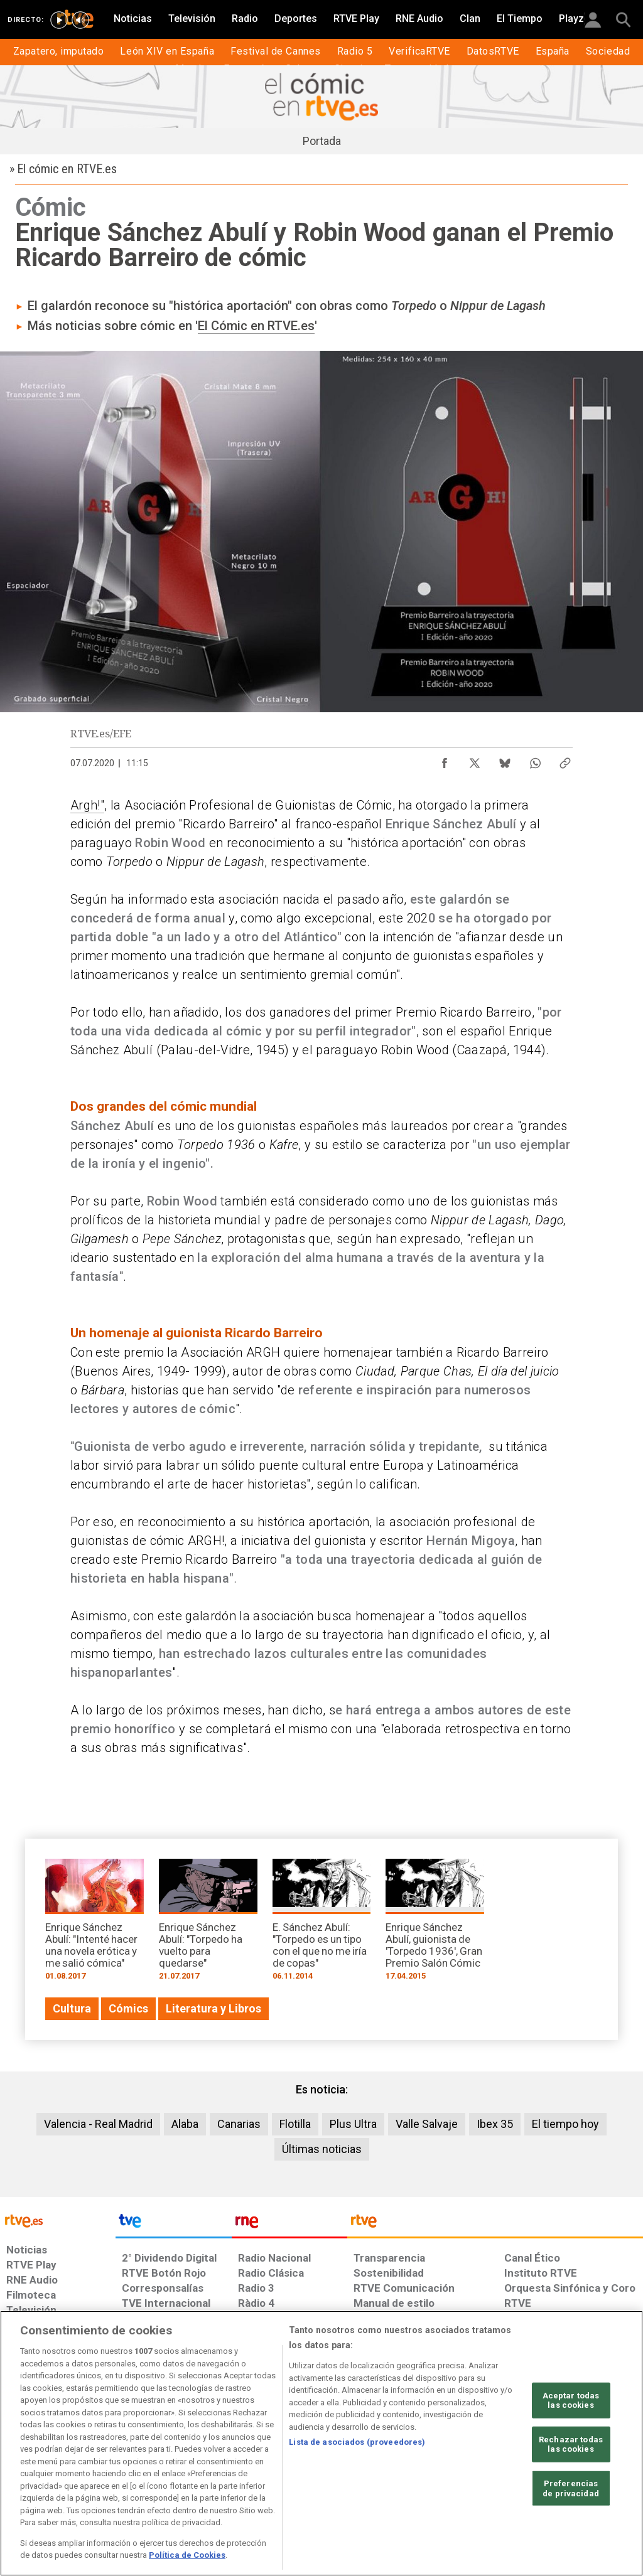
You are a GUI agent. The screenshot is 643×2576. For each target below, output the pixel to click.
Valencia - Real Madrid (98, 2123)
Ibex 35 (495, 2123)
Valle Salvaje (427, 2123)
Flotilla (295, 2123)
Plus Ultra (353, 2123)
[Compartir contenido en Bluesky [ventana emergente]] (505, 760)
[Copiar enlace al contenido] (565, 760)
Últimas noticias (322, 2149)
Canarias (239, 2123)
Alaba (184, 2123)
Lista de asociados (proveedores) (357, 2442)
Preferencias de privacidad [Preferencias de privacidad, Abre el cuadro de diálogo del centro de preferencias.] (571, 2488)
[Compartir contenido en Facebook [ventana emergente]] (445, 760)
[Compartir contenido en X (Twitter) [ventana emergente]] (475, 760)
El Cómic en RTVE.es (256, 325)
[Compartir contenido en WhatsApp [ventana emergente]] (535, 760)
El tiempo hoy (565, 2123)
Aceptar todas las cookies (571, 2400)
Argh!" (87, 805)
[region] (321, 2443)
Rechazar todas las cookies (571, 2444)
